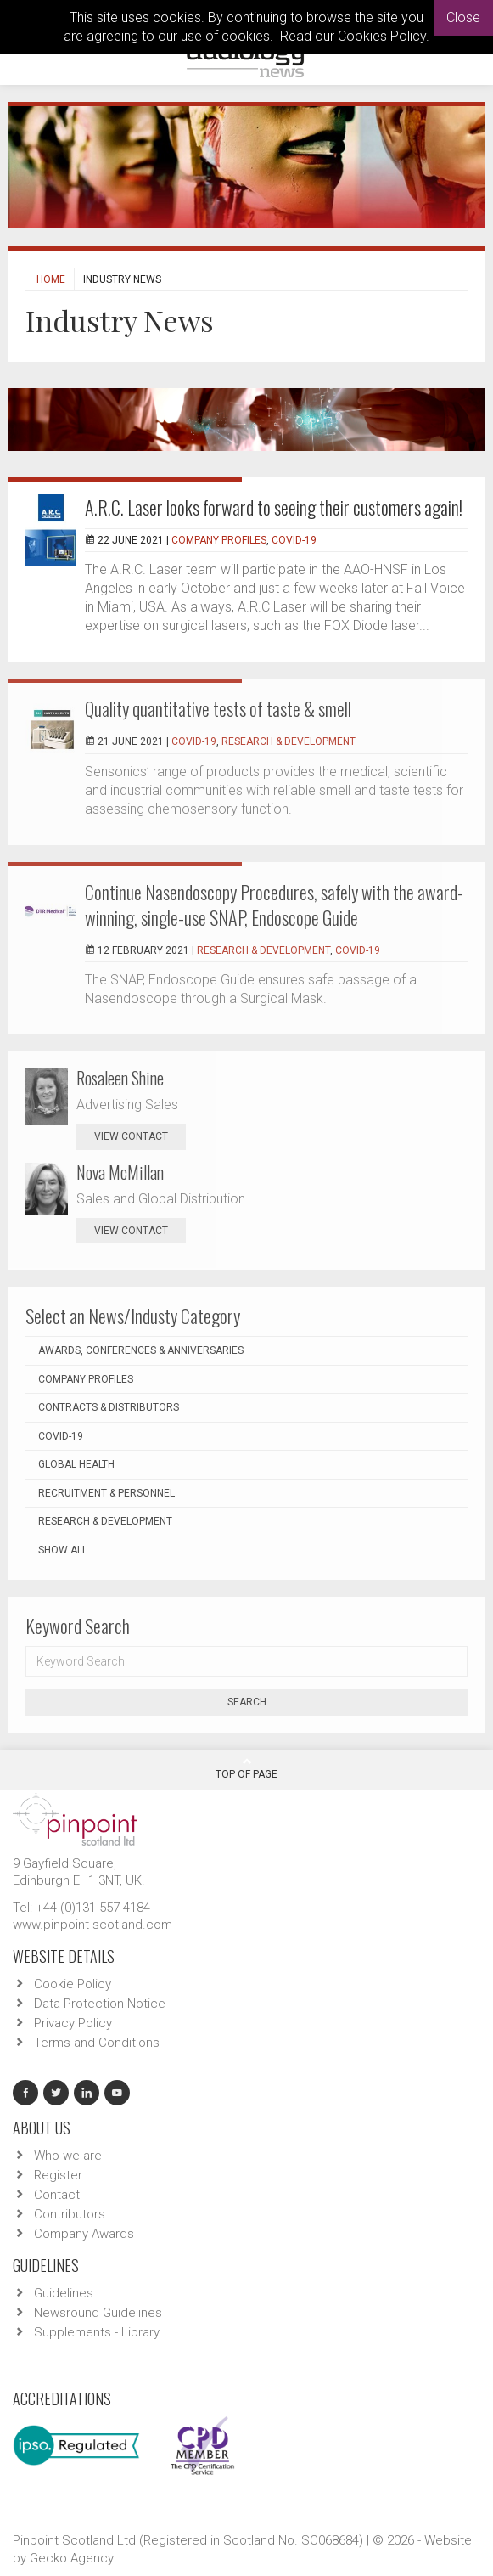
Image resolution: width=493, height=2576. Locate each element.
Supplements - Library (97, 2332)
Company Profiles (218, 540)
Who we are (68, 2155)
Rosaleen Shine (120, 1078)
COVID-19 (294, 540)
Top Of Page (246, 1768)
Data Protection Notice (99, 2003)
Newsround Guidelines (98, 2312)
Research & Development (288, 741)
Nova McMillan (120, 1172)
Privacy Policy (73, 2023)
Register (58, 2175)
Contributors (69, 2214)
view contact (131, 1136)
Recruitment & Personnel (106, 1493)
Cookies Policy (382, 36)
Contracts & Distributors (108, 1407)
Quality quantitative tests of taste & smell (218, 708)
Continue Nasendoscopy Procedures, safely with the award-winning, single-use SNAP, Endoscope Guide (274, 904)
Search (246, 1702)
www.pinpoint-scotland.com (92, 1924)
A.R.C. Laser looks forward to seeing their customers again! (273, 507)
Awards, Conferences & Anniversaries (141, 1350)
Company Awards (84, 2233)
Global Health (76, 1464)
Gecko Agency (72, 2558)
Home (50, 279)
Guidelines (63, 2293)
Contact (57, 2194)
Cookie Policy (72, 1984)
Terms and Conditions (97, 2042)
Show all (62, 1550)
